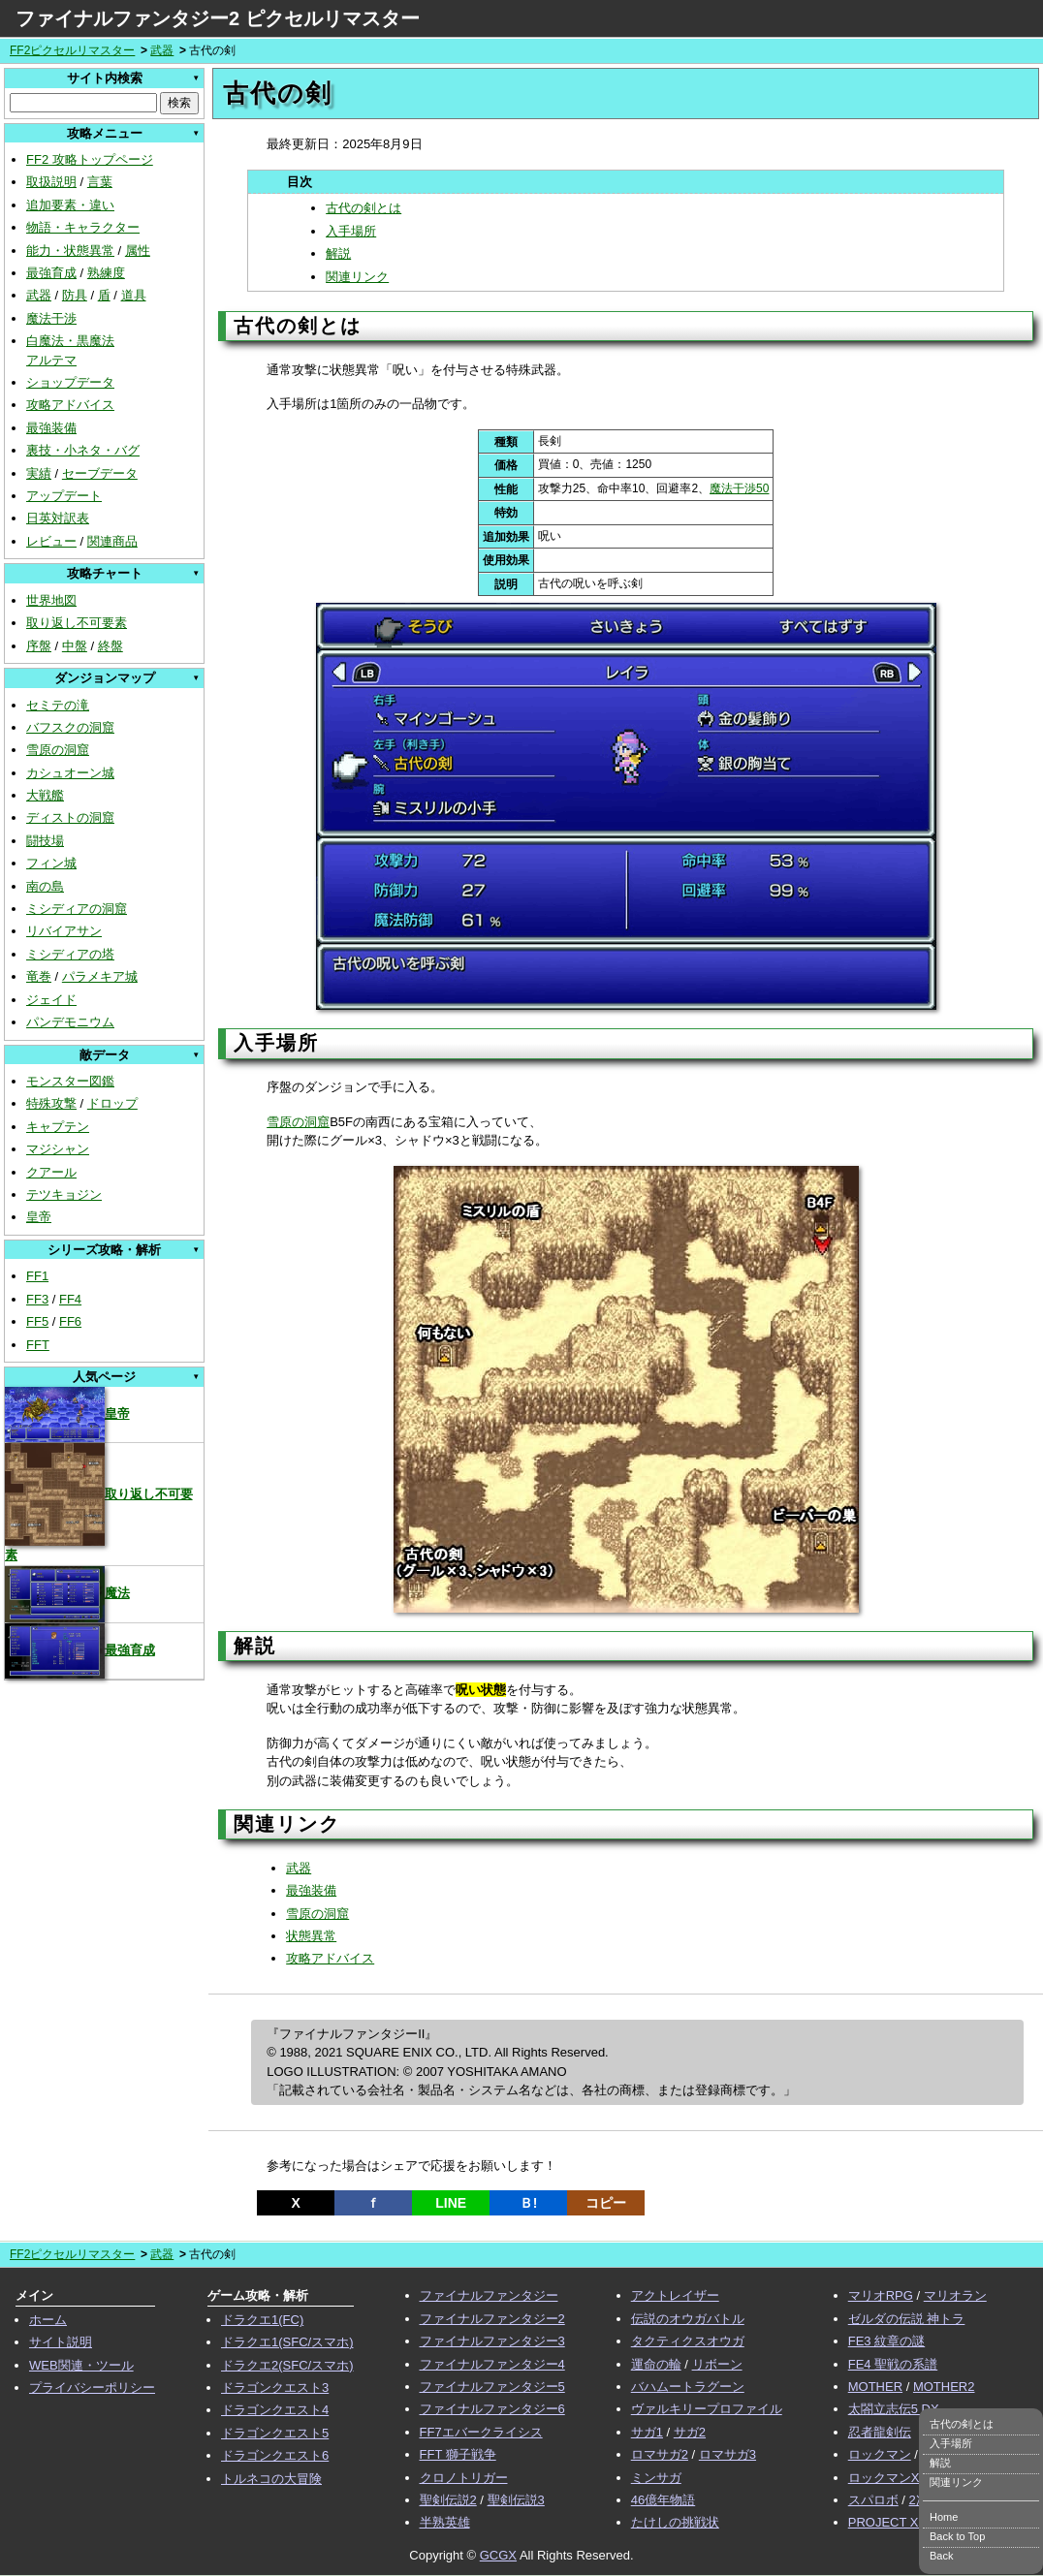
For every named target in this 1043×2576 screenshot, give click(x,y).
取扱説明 (51, 181)
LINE (450, 2203)
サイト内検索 (104, 78)
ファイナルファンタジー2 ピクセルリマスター (218, 18)
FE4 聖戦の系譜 (892, 2364)
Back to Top (957, 2536)
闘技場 (45, 840)
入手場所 (351, 231)
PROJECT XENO (897, 2522)
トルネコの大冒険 (271, 2478)
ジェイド (51, 999)
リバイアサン (64, 931)
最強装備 (51, 428)
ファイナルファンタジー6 (492, 2409)
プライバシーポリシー (92, 2387)
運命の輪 (656, 2364)
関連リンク (357, 276)
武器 (162, 50)
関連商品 (112, 541)
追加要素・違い (70, 205)
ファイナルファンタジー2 (492, 2318)
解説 (338, 253)
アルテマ (51, 360)
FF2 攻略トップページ (89, 159)
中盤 (74, 646)
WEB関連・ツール (81, 2365)
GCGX (498, 2555)
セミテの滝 (57, 705)
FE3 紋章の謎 (886, 2341)
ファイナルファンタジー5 (492, 2386)
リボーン (717, 2364)
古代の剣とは (363, 208)
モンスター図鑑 (70, 1081)
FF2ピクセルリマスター (72, 50)
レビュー (51, 541)
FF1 (37, 1276)
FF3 (37, 1299)
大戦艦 (45, 795)
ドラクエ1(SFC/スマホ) (287, 2342)
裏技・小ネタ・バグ (83, 450)
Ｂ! (529, 2203)
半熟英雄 (445, 2522)
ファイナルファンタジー (489, 2295)
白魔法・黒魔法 (70, 340)
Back (941, 2555)
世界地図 (51, 600)
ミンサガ (656, 2477)
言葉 (99, 181)
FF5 (37, 1321)
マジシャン (57, 1149)
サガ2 (690, 2432)
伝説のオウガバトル (687, 2318)
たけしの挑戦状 (675, 2522)
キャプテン (57, 1126)
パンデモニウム (70, 1022)
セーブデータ (100, 473)
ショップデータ (70, 382)
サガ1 (647, 2432)
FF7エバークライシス (481, 2432)
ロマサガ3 (727, 2454)
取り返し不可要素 (76, 622)
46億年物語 (663, 2500)
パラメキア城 (100, 976)
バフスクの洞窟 (70, 727)
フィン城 (51, 863)
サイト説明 (60, 2342)
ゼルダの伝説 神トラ (906, 2318)
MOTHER (875, 2386)
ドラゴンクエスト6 (275, 2455)
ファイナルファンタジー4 (492, 2364)
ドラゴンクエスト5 (275, 2433)
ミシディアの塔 (70, 954)
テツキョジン (64, 1194)
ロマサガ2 (659, 2454)
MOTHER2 (944, 2386)
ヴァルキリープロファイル (706, 2409)
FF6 (70, 1321)
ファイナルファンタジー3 (492, 2341)
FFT (37, 1344)
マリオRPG (880, 2295)
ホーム (48, 2319)
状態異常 (311, 1936)
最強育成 (51, 273)
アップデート (64, 495)
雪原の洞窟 (57, 749)
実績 (38, 473)
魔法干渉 (51, 318)
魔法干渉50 (739, 488)
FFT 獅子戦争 (458, 2454)
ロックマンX (884, 2477)
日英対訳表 (57, 518)
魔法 (67, 1593)
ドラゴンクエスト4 (275, 2410)
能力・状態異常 (70, 250)
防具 (74, 295)
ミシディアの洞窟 (76, 908)
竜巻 (38, 976)
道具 (133, 295)
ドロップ (112, 1103)
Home (944, 2517)
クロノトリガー (464, 2477)
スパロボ (873, 2500)
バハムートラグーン (687, 2386)
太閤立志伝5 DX (893, 2409)
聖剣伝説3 (516, 2500)
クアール (51, 1172)
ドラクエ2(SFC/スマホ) (287, 2365)
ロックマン (879, 2454)
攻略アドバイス (70, 404)
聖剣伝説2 (448, 2500)
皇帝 (38, 1216)
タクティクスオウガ (687, 2341)
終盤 (110, 646)
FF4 (70, 1299)
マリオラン (955, 2295)
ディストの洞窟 (70, 817)
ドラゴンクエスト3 (275, 2387)
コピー (605, 2203)
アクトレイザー (675, 2295)
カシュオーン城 (70, 773)
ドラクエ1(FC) (262, 2319)
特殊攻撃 (51, 1103)
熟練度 (106, 273)
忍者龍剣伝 (879, 2432)
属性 (137, 250)
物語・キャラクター (83, 227)
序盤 (38, 646)
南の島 (45, 886)
